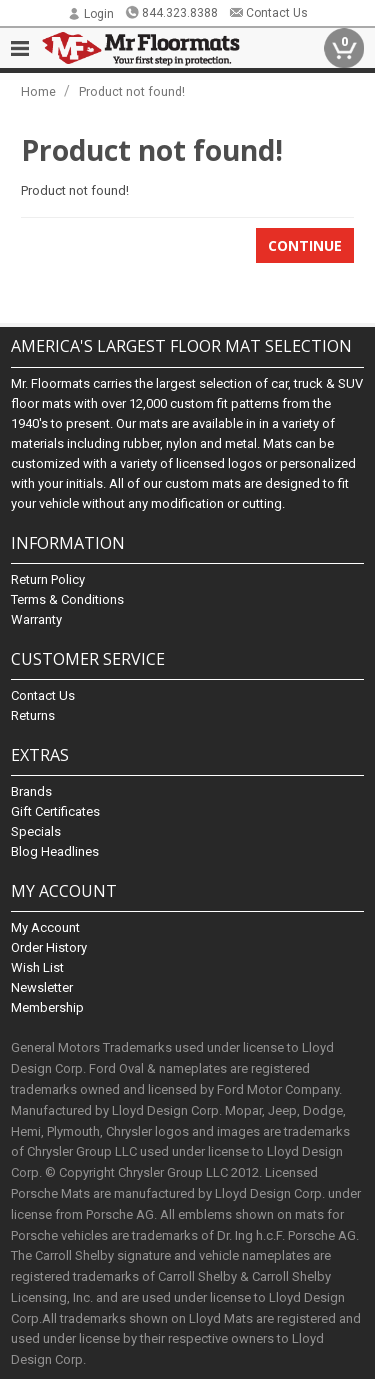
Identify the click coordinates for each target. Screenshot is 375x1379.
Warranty (36, 619)
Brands (31, 791)
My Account (45, 927)
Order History (49, 947)
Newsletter (42, 987)
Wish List (37, 967)
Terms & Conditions (67, 599)
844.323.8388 (171, 13)
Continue (305, 245)
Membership (47, 1007)
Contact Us (268, 13)
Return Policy (48, 579)
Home (38, 91)
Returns (33, 715)
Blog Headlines (55, 851)
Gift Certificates (55, 811)
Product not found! (132, 91)
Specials (36, 831)
